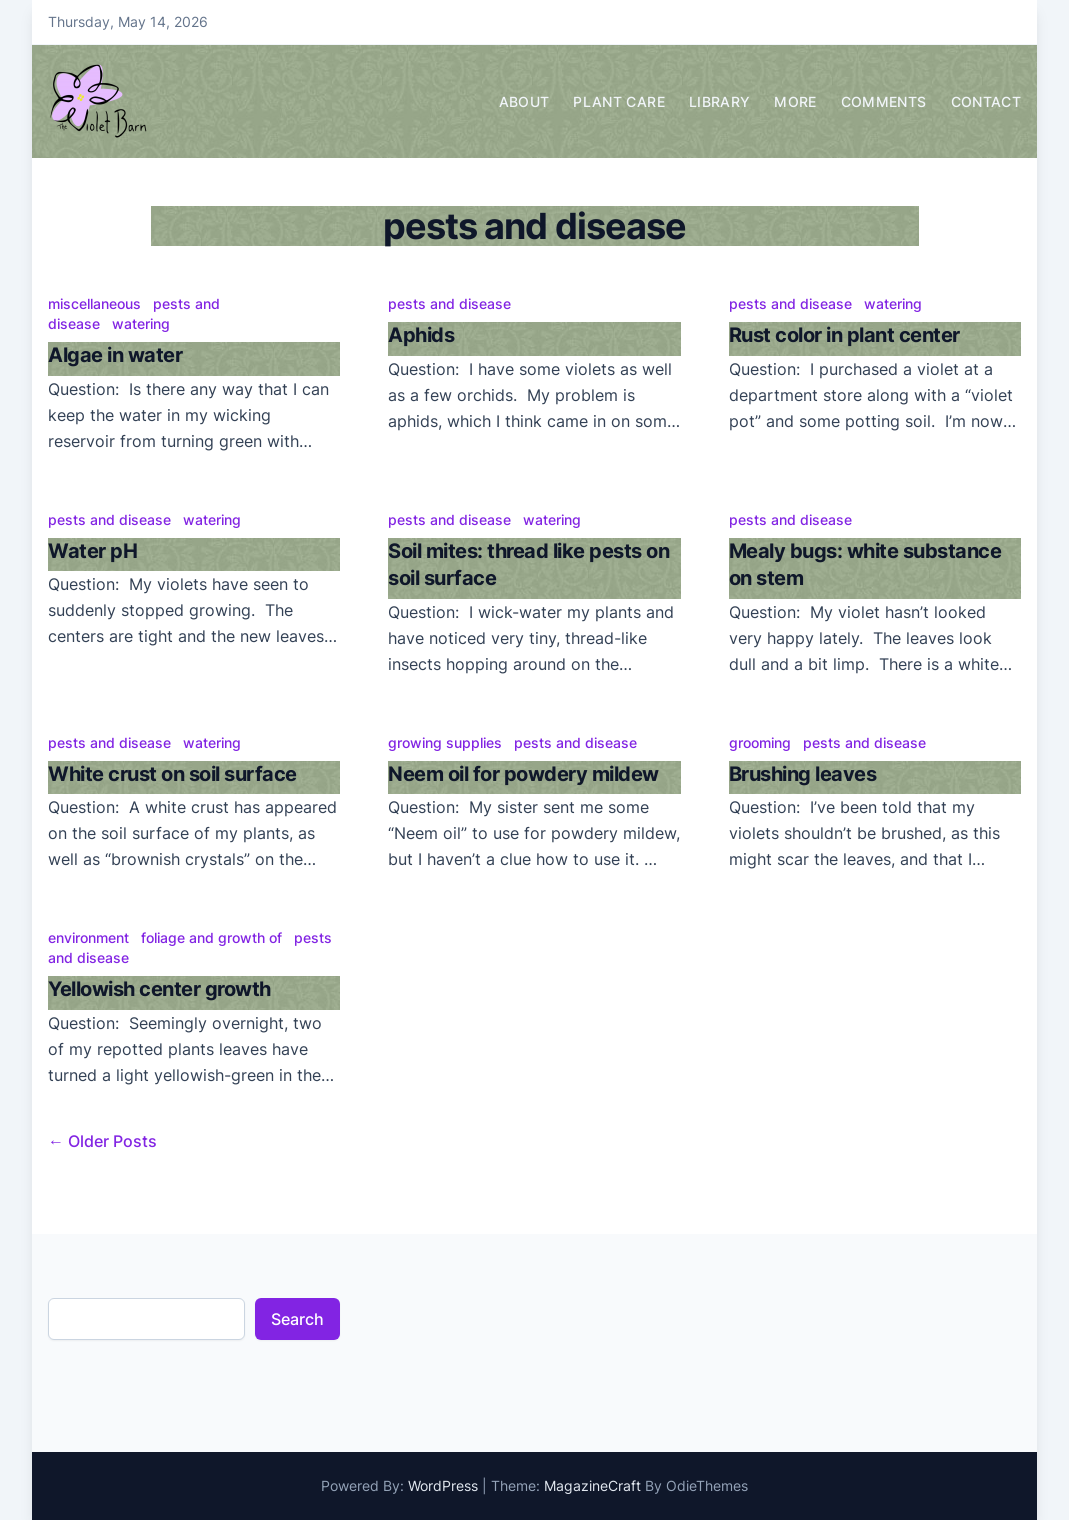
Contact (986, 101)
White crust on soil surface (172, 774)
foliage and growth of (211, 937)
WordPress (443, 1485)
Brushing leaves (803, 774)
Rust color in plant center (844, 335)
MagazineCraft (592, 1485)
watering (141, 323)
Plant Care (619, 101)
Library (719, 101)
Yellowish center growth (159, 989)
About (524, 101)
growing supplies (445, 742)
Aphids (421, 335)
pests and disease (449, 303)
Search (297, 1319)
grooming (760, 742)
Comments (884, 101)
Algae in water (115, 355)
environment (88, 937)
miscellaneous (94, 303)
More (795, 101)
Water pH (92, 551)
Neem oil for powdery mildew (523, 774)
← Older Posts (102, 1141)
